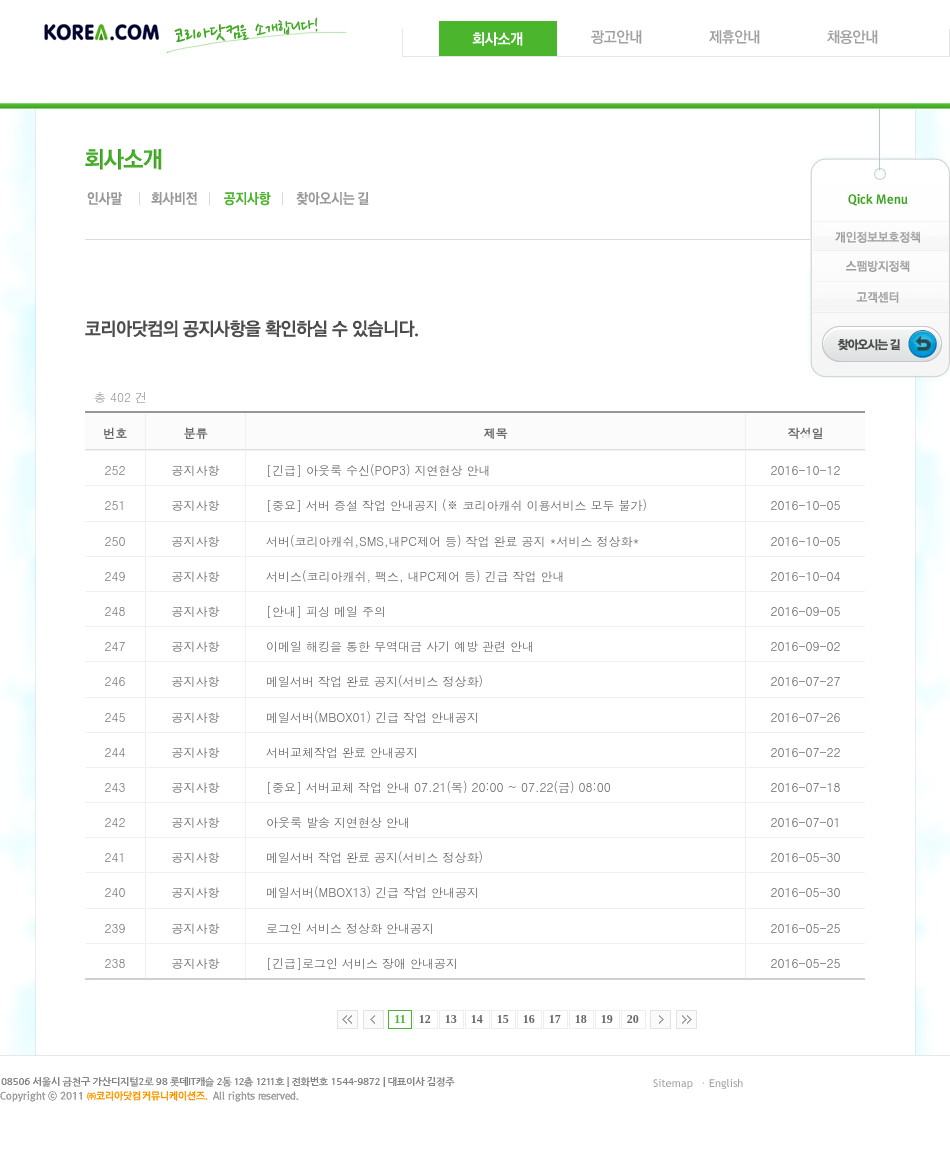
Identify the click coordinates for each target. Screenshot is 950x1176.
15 (503, 1019)
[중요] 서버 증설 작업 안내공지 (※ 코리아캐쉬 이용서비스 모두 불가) (456, 504)
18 (581, 1019)
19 (607, 1019)
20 (633, 1019)
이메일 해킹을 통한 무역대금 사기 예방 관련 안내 (400, 645)
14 (477, 1019)
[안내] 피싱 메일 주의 (326, 610)
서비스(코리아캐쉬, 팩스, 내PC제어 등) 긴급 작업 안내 (415, 575)
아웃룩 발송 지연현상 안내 (338, 821)
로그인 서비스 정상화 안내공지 (350, 927)
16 (529, 1019)
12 (425, 1019)
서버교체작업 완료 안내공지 (342, 751)
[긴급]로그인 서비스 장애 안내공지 (362, 962)
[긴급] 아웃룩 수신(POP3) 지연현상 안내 (378, 469)
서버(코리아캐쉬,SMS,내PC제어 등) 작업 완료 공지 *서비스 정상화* (452, 540)
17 (555, 1019)
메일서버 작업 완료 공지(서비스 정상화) (374, 680)
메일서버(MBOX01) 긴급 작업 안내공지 (372, 716)
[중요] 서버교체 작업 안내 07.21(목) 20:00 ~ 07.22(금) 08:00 (438, 786)
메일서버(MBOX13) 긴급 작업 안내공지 (372, 891)
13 (451, 1019)
